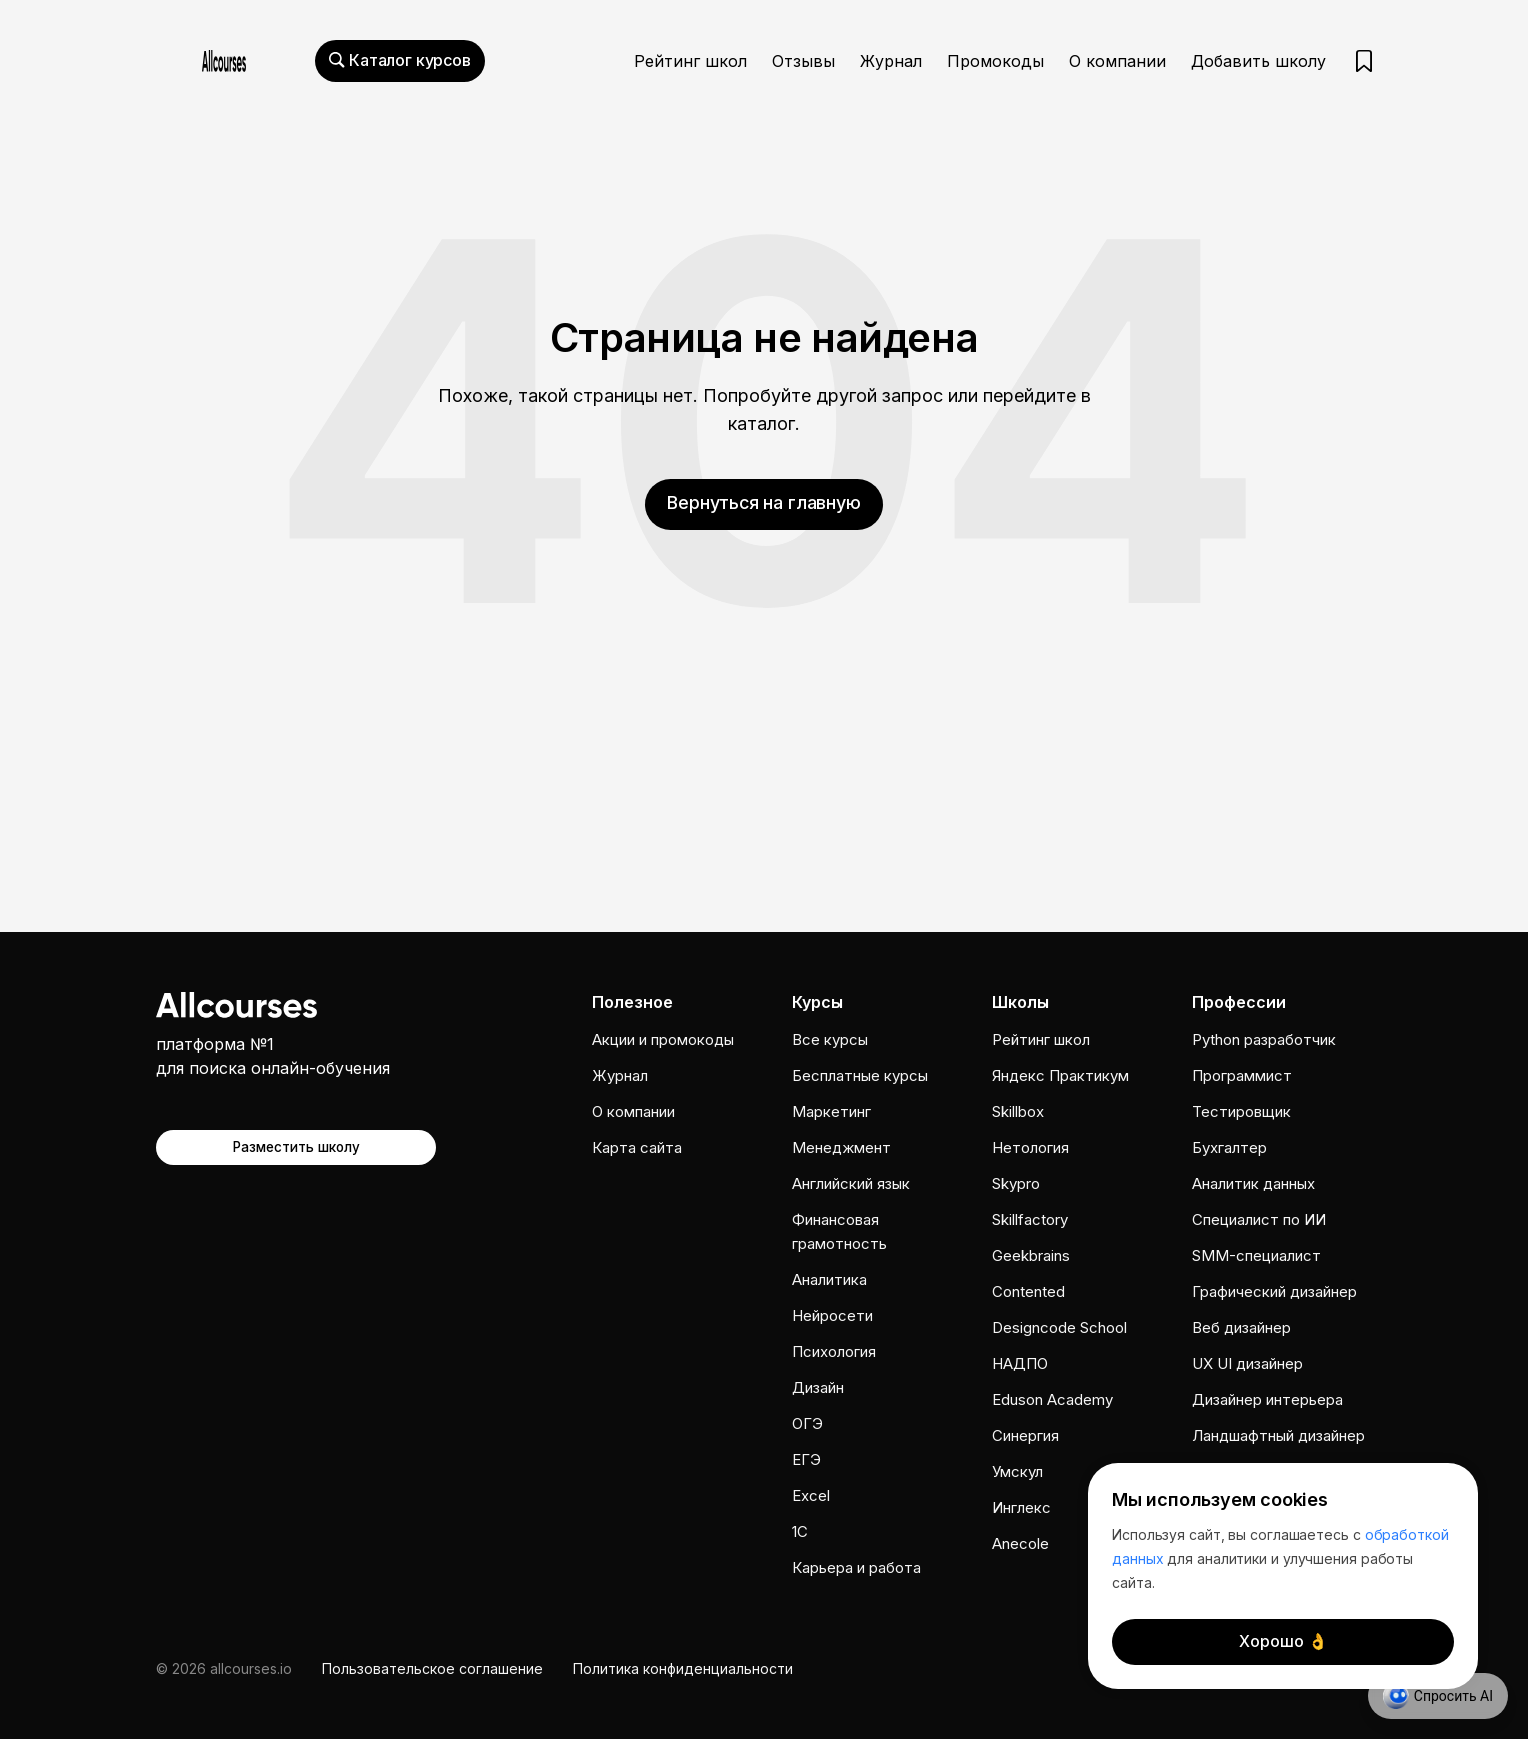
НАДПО (1020, 1363)
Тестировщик (1241, 1111)
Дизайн (818, 1387)
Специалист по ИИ (1259, 1219)
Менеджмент (841, 1147)
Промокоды (995, 61)
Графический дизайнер (1274, 1291)
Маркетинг (831, 1111)
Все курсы (830, 1039)
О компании (1117, 61)
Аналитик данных (1253, 1183)
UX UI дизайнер (1247, 1363)
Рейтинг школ (690, 61)
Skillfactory (1030, 1219)
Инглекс (1021, 1507)
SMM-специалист (1256, 1255)
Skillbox (1018, 1111)
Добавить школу (1258, 61)
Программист (1242, 1075)
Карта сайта (637, 1147)
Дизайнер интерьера (1267, 1399)
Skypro (1016, 1183)
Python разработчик (1264, 1039)
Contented (1028, 1291)
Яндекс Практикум (1060, 1075)
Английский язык (851, 1183)
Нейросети (832, 1315)
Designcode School (1059, 1327)
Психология (834, 1351)
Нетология (1030, 1147)
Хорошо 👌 (1283, 1641)
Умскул (1017, 1471)
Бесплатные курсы (860, 1075)
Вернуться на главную (764, 502)
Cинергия (1025, 1435)
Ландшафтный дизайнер (1278, 1435)
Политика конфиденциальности (683, 1668)
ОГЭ (807, 1423)
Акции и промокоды (663, 1039)
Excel (811, 1495)
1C (800, 1531)
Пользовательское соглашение (432, 1668)
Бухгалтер (1229, 1147)
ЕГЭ (806, 1459)
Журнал (891, 61)
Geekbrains (1031, 1255)
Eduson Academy (1052, 1399)
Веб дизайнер (1241, 1327)
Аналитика (829, 1279)
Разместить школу (296, 1147)
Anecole (1020, 1543)
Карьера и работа (856, 1567)
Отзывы (803, 61)
